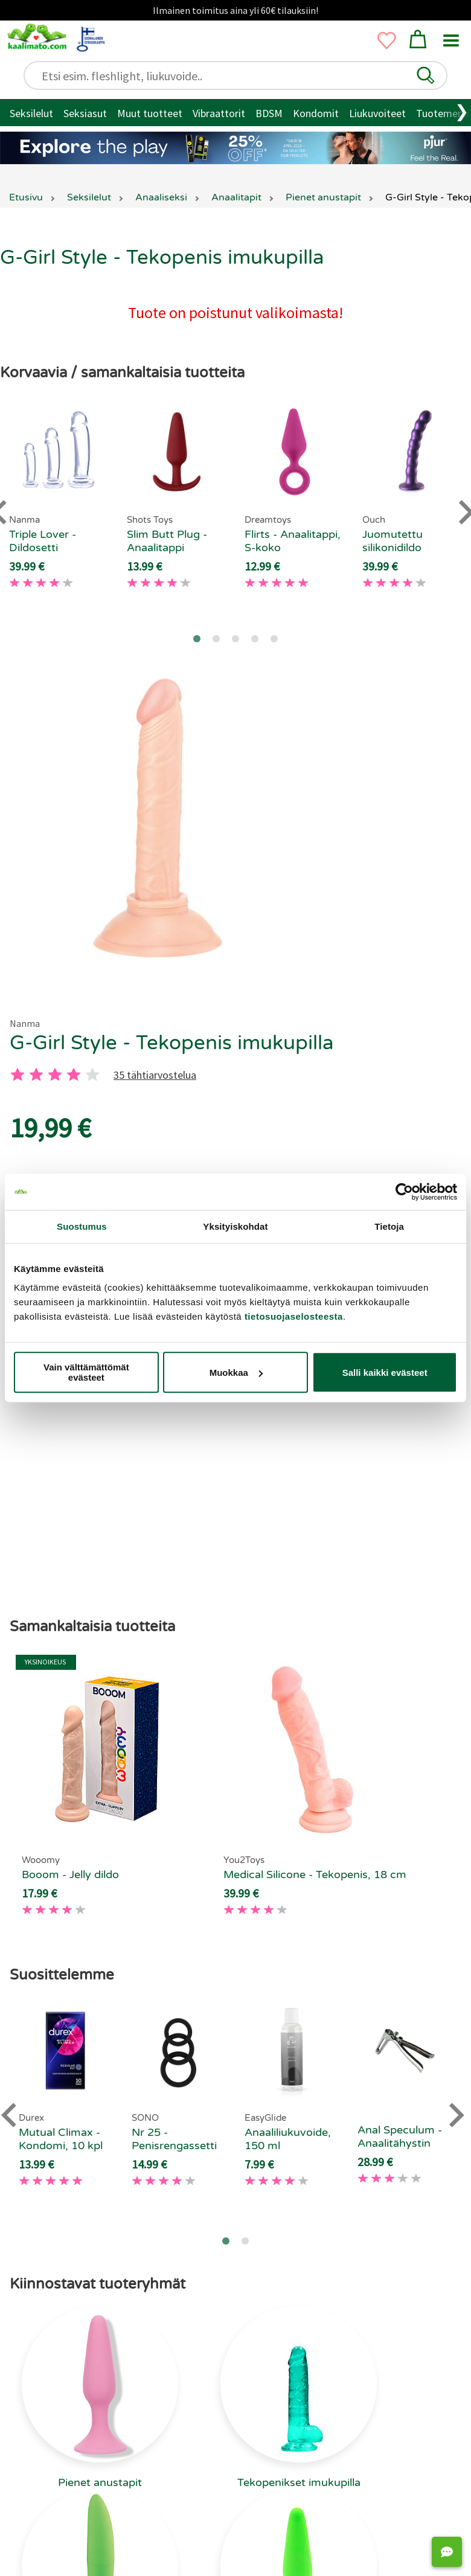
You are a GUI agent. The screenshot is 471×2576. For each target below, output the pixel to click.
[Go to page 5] (274, 638)
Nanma (25, 1023)
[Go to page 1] (196, 638)
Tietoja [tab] (389, 1226)
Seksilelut (31, 113)
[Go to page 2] (216, 638)
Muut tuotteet (149, 113)
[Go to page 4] (254, 638)
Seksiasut (85, 113)
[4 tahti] (74, 1074)
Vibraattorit (219, 113)
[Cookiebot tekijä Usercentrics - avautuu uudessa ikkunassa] (404, 1192)
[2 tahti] (36, 1074)
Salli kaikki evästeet (385, 1372)
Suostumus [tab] (82, 1226)
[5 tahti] (92, 1074)
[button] (425, 75)
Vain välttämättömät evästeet (86, 1372)
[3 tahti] (55, 1074)
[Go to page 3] (235, 638)
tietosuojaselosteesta (294, 1316)
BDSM (269, 113)
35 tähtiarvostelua (155, 1075)
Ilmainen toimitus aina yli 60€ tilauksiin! (235, 10)
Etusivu (26, 197)
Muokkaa (236, 1372)
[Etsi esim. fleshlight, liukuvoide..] (241, 76)
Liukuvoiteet (377, 113)
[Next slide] (455, 2028)
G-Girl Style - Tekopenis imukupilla (172, 1042)
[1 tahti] (17, 1074)
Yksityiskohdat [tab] (235, 1226)
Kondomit (316, 113)
